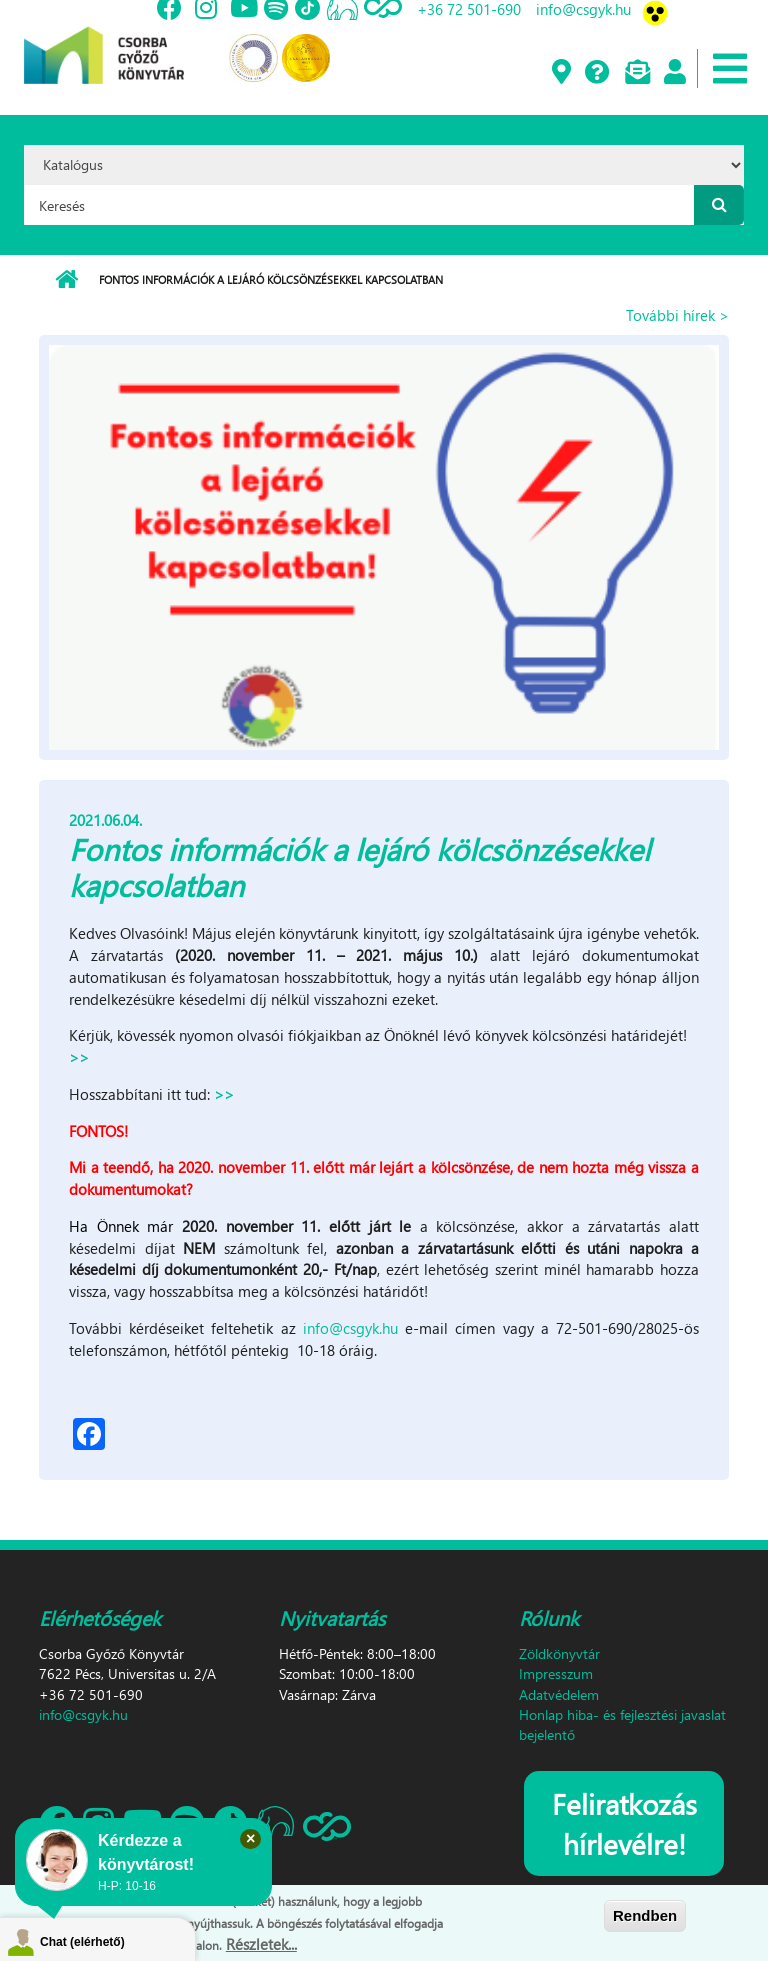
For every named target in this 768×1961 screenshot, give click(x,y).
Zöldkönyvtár (559, 1653)
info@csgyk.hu (350, 1328)
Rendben (645, 1915)
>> (79, 1057)
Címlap (66, 280)
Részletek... (261, 1944)
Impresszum (556, 1673)
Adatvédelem (559, 1694)
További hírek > (677, 315)
